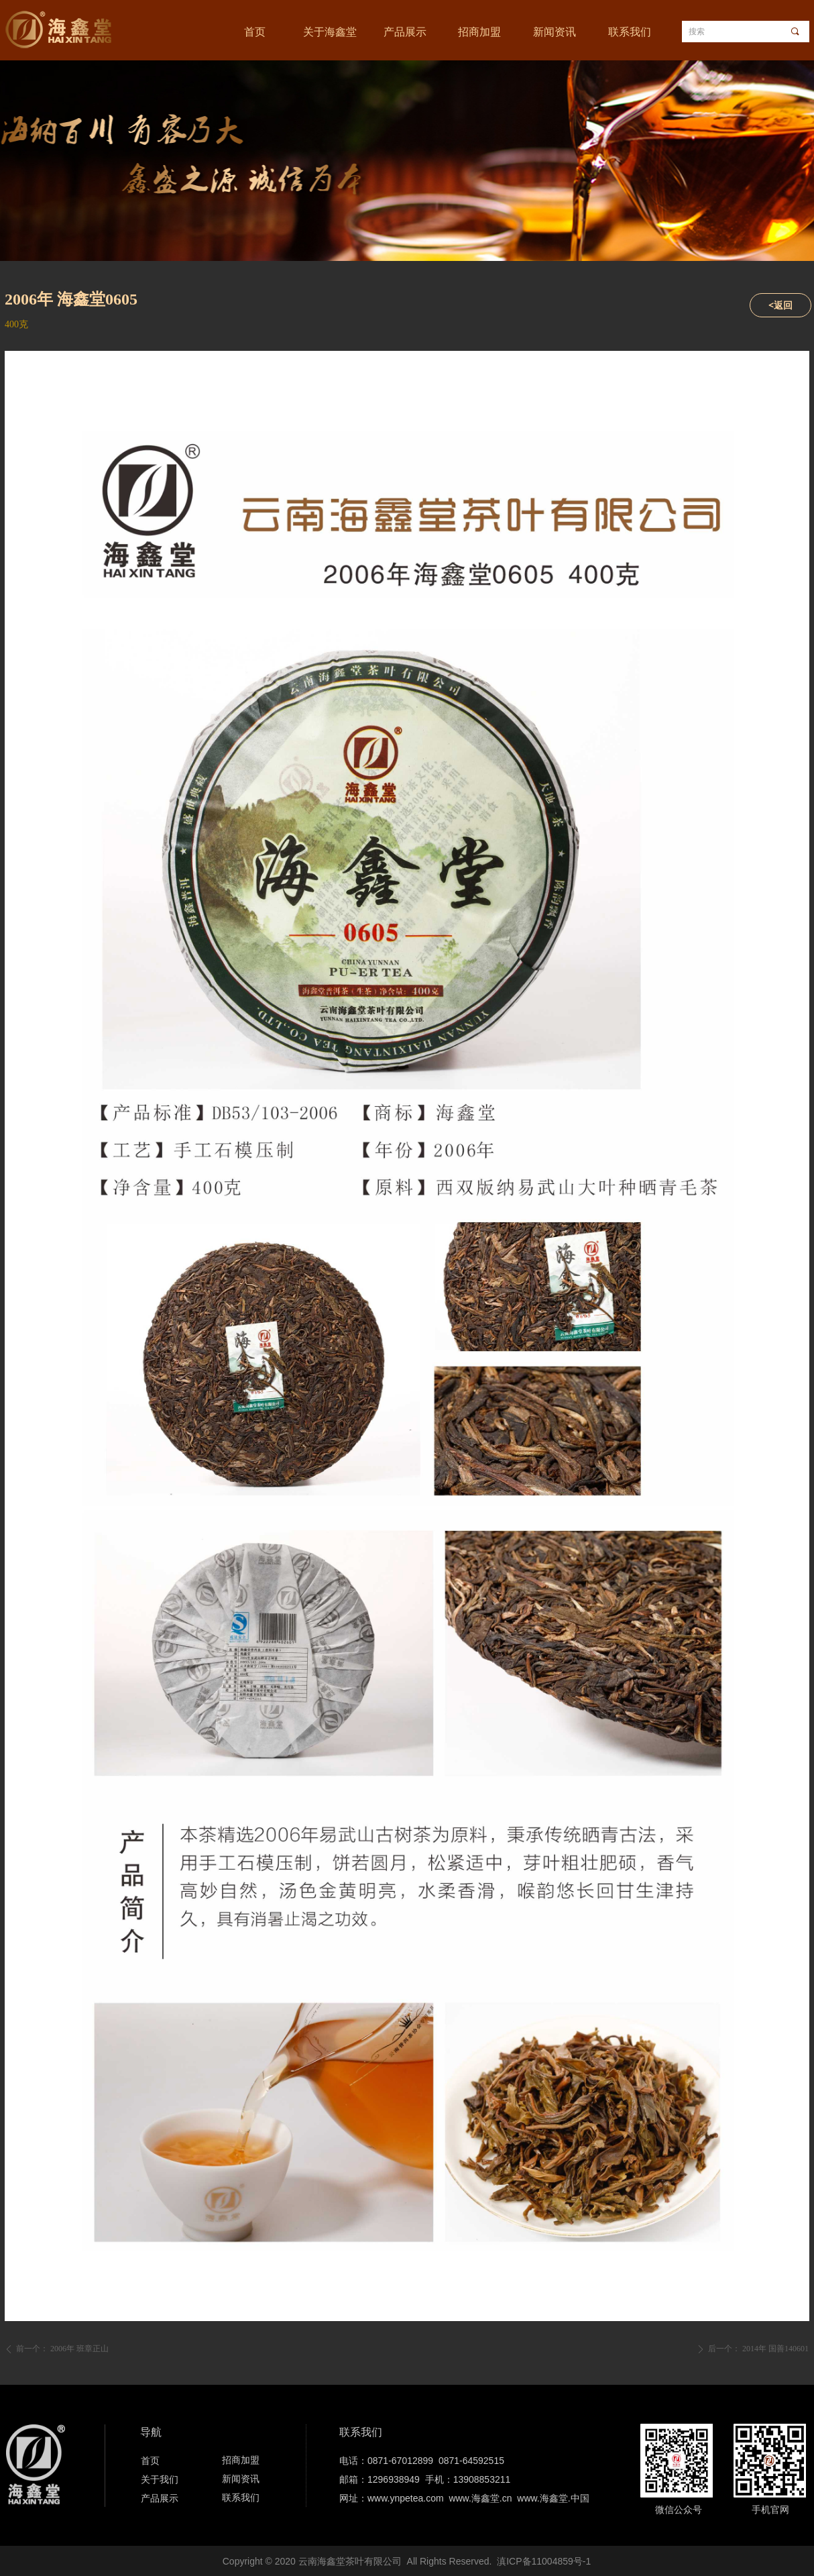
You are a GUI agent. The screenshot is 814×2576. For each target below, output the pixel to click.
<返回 (780, 305)
